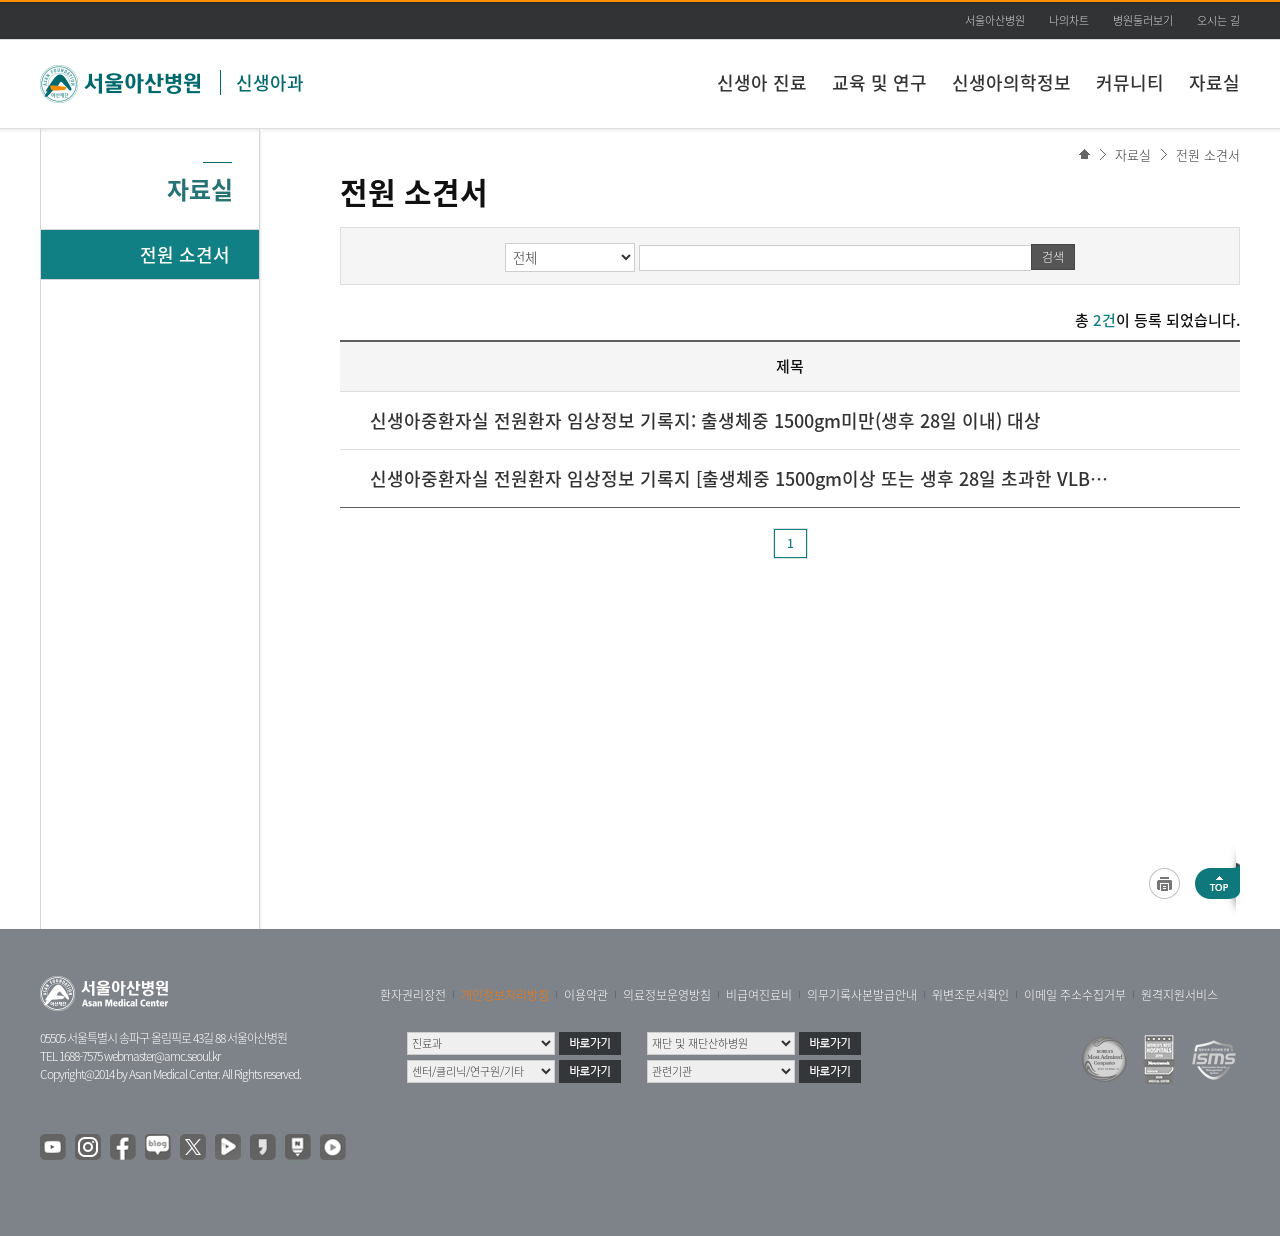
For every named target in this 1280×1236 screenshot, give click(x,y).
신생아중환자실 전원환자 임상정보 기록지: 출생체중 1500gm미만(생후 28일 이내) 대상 (705, 420)
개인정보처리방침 (505, 995)
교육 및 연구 (879, 82)
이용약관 (586, 995)
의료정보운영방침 (667, 995)
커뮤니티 (1130, 82)
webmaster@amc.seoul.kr (162, 1056)
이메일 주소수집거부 (1075, 995)
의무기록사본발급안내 (862, 995)
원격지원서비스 (1179, 995)
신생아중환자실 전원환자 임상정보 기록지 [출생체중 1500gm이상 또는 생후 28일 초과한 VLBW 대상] (740, 478)
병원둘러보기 (1143, 20)
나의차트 (1069, 20)
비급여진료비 (759, 995)
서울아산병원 (995, 20)
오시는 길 (1218, 20)
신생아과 (270, 82)
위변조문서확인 (970, 995)
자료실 (1214, 82)
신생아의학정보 (1011, 82)
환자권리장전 (413, 995)
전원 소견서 (1208, 154)
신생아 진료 (762, 82)
